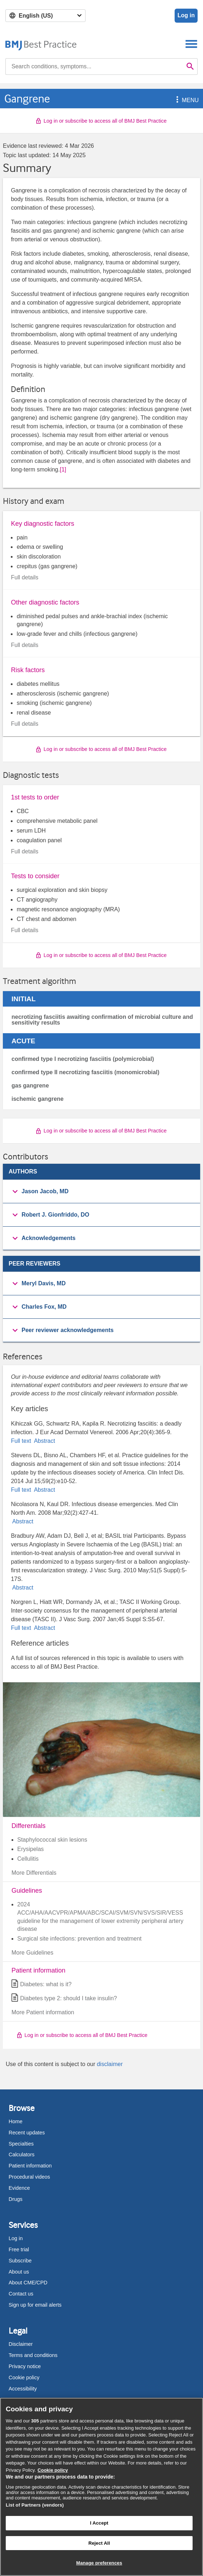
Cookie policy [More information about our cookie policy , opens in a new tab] (53, 2470)
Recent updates (27, 2132)
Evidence (19, 2188)
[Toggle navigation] (191, 43)
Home (15, 2121)
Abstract (44, 1441)
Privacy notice (25, 2366)
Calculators (21, 2154)
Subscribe (20, 2260)
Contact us (21, 2294)
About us (19, 2272)
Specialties (21, 2144)
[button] (176, 100)
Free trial (19, 2249)
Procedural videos (29, 2177)
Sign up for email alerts (35, 2305)
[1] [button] (63, 469)
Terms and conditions (33, 2355)
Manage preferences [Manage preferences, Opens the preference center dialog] (99, 2563)
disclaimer (110, 2064)
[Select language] (45, 15)
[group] (101, 1191)
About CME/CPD (28, 2282)
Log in (186, 15)
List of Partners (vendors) (35, 2505)
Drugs (15, 2199)
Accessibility (23, 2389)
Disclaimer (21, 2344)
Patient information (30, 2166)
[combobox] (94, 66)
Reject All (99, 2543)
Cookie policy (24, 2377)
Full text (21, 1441)
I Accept (99, 2523)
